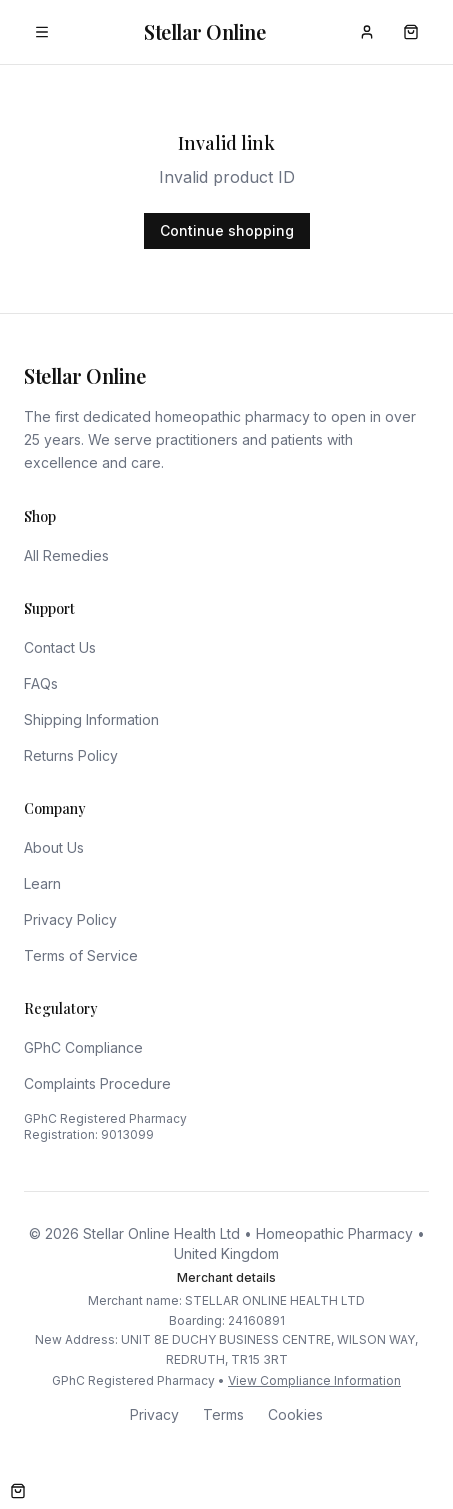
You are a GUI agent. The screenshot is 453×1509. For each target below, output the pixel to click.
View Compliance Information (314, 1380)
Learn (42, 883)
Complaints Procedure (97, 1083)
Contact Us (60, 647)
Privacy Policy (70, 919)
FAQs (41, 683)
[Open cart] (18, 1491)
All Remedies (66, 555)
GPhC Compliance (83, 1047)
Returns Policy (71, 755)
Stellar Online (204, 31)
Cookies (295, 1414)
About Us (54, 847)
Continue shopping (227, 230)
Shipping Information (91, 719)
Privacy (154, 1414)
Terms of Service (81, 955)
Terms (223, 1414)
